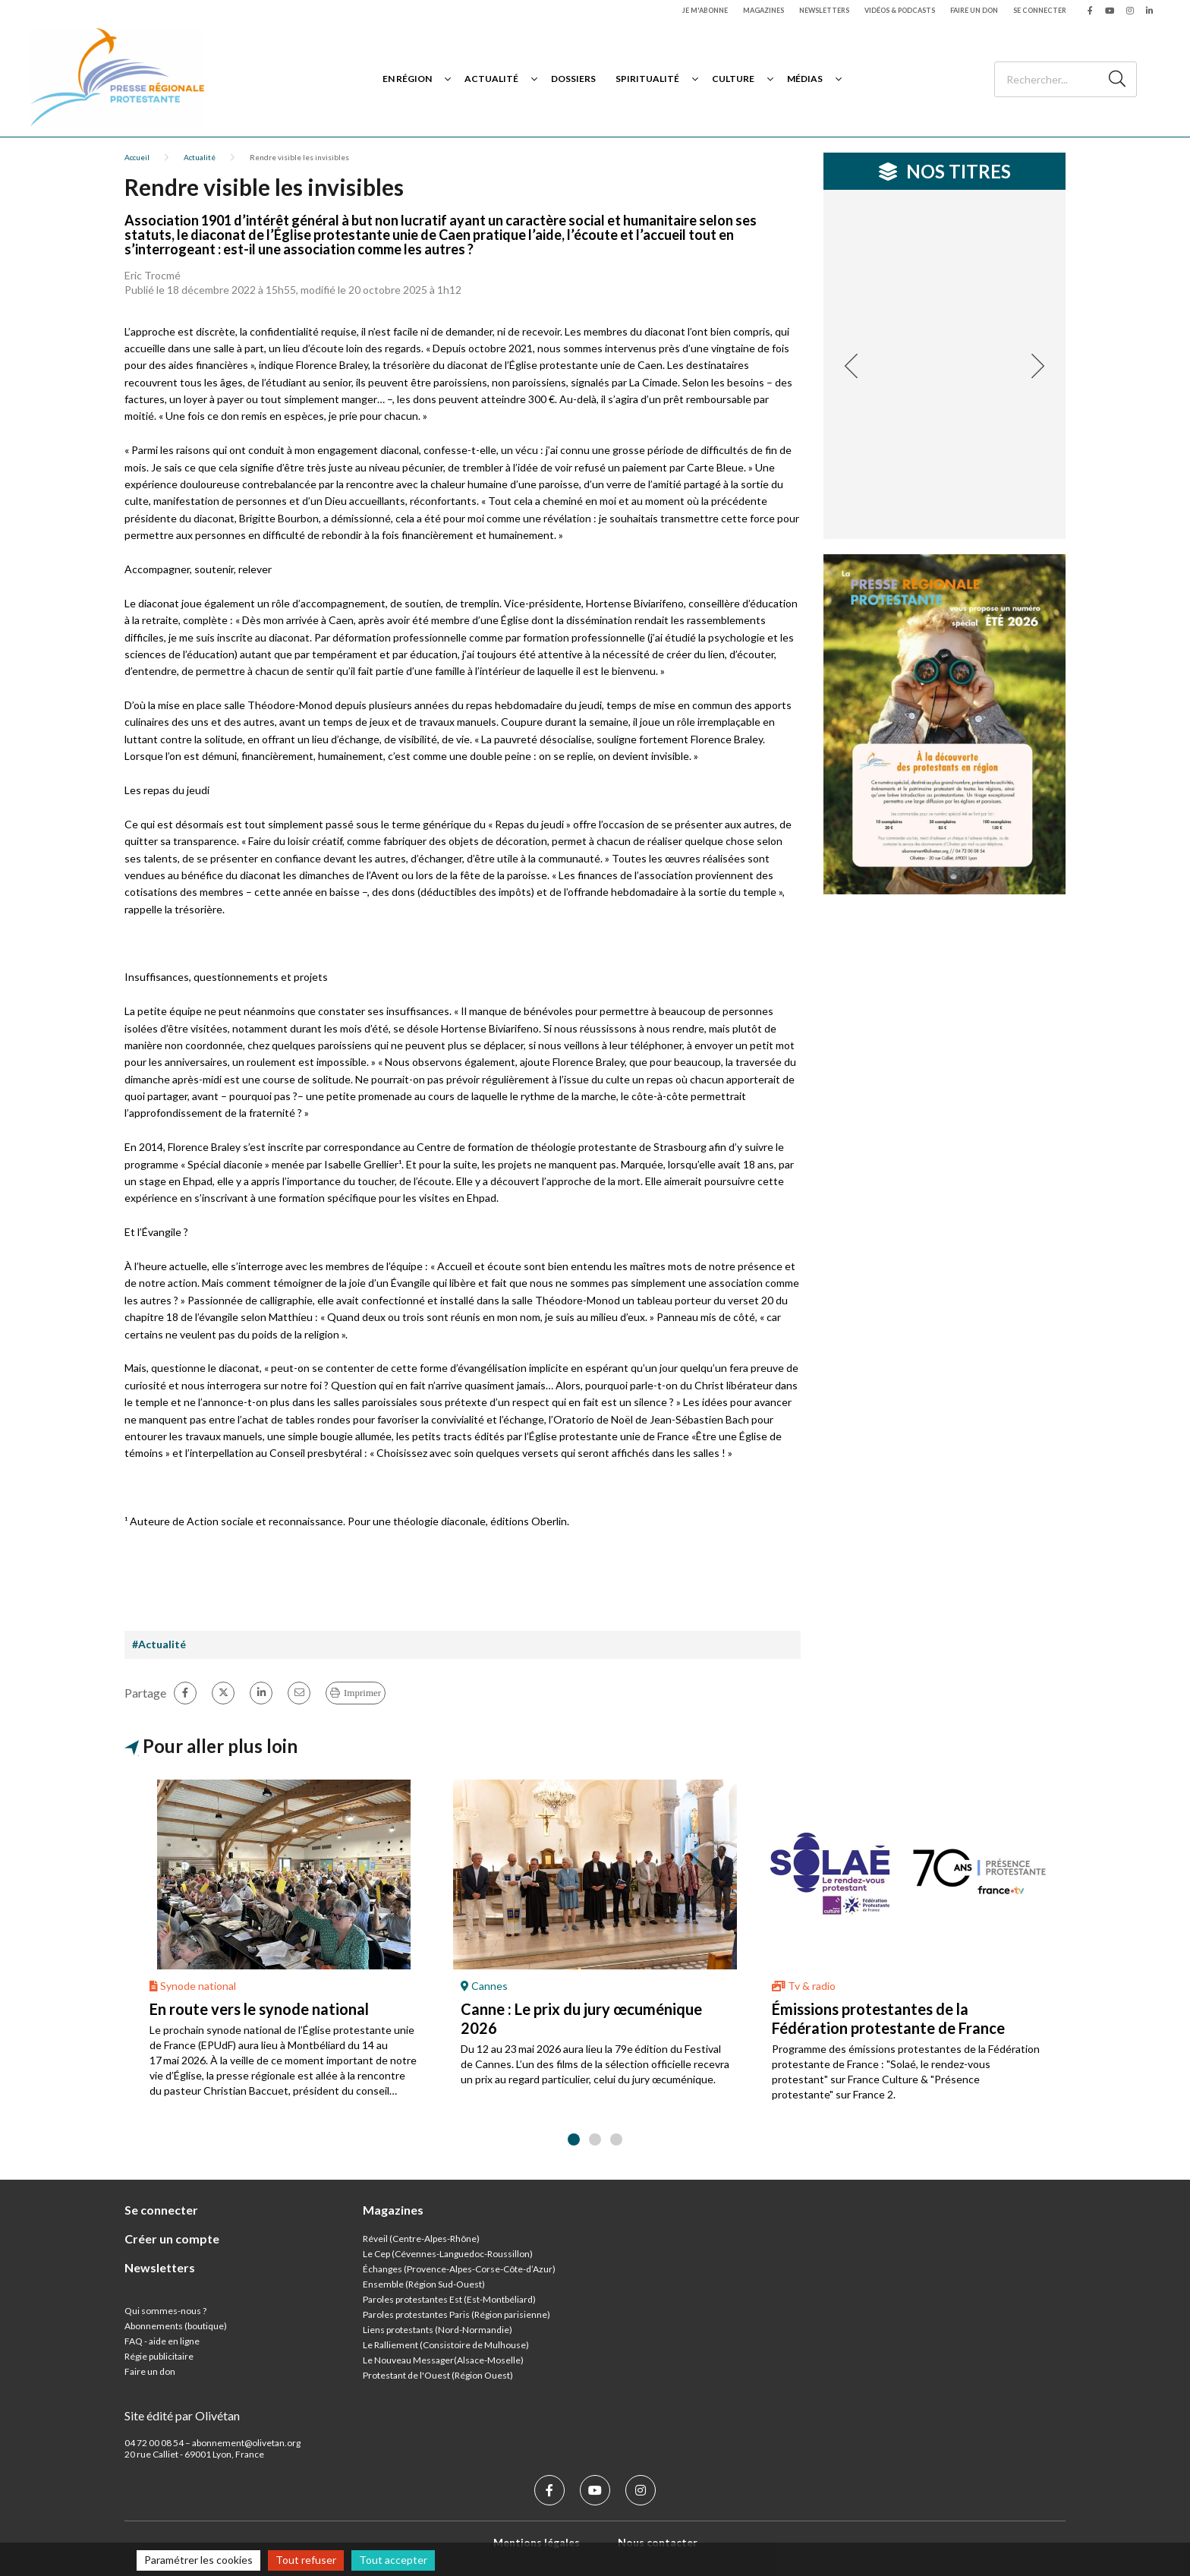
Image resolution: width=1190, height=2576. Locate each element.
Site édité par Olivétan (182, 2415)
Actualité (491, 78)
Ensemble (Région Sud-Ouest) (424, 2284)
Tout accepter (393, 2559)
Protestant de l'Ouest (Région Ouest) (438, 2375)
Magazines (763, 10)
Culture (733, 78)
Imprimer (362, 1693)
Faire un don (974, 10)
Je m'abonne (705, 10)
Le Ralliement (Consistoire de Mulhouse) (446, 2345)
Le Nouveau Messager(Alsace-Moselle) (443, 2360)
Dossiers (573, 78)
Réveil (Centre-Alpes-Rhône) (421, 2238)
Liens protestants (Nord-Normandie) (437, 2329)
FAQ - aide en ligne (162, 2341)
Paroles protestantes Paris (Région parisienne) (456, 2314)
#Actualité (159, 1644)
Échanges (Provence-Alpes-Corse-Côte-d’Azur (457, 2269)
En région (407, 78)
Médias (805, 78)
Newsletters (824, 10)
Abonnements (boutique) (175, 2326)
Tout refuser (305, 2559)
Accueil (137, 157)
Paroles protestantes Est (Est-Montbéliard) (449, 2299)
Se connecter (1039, 10)
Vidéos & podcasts (899, 10)
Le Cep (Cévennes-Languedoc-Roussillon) (448, 2253)
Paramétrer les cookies (198, 2559)
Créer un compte (171, 2238)
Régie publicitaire (159, 2356)
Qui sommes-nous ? (165, 2310)
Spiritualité (647, 78)
